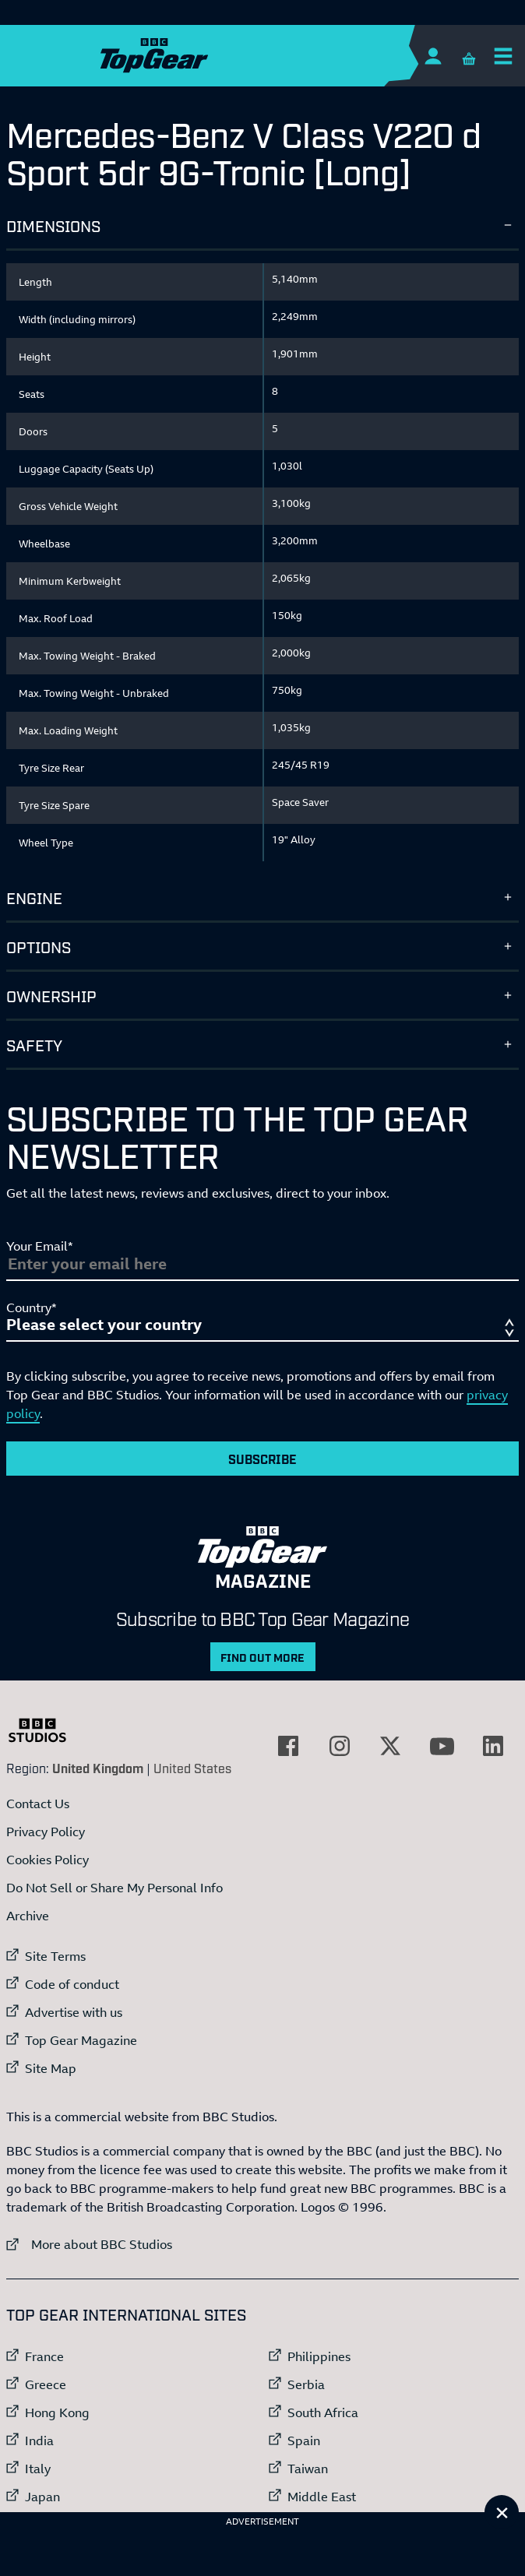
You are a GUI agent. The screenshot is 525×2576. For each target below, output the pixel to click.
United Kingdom (97, 1767)
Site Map (50, 2068)
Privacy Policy (45, 1831)
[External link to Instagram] (340, 1746)
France (44, 2356)
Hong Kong (57, 2412)
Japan (42, 2496)
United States (192, 1767)
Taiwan (307, 2468)
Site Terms (55, 1956)
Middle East (321, 2496)
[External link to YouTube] (442, 1746)
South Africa (322, 2412)
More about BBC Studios (89, 2244)
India (39, 2440)
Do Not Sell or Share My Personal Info (114, 1887)
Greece (45, 2384)
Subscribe (262, 1458)
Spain (303, 2440)
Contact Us (37, 1803)
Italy (38, 2468)
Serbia (306, 2384)
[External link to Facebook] (288, 1746)
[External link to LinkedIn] (493, 1746)
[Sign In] (432, 55)
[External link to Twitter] (390, 1746)
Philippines (319, 2356)
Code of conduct (72, 1984)
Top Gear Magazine (81, 2040)
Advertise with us (73, 2012)
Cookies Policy (47, 1859)
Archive (27, 1915)
